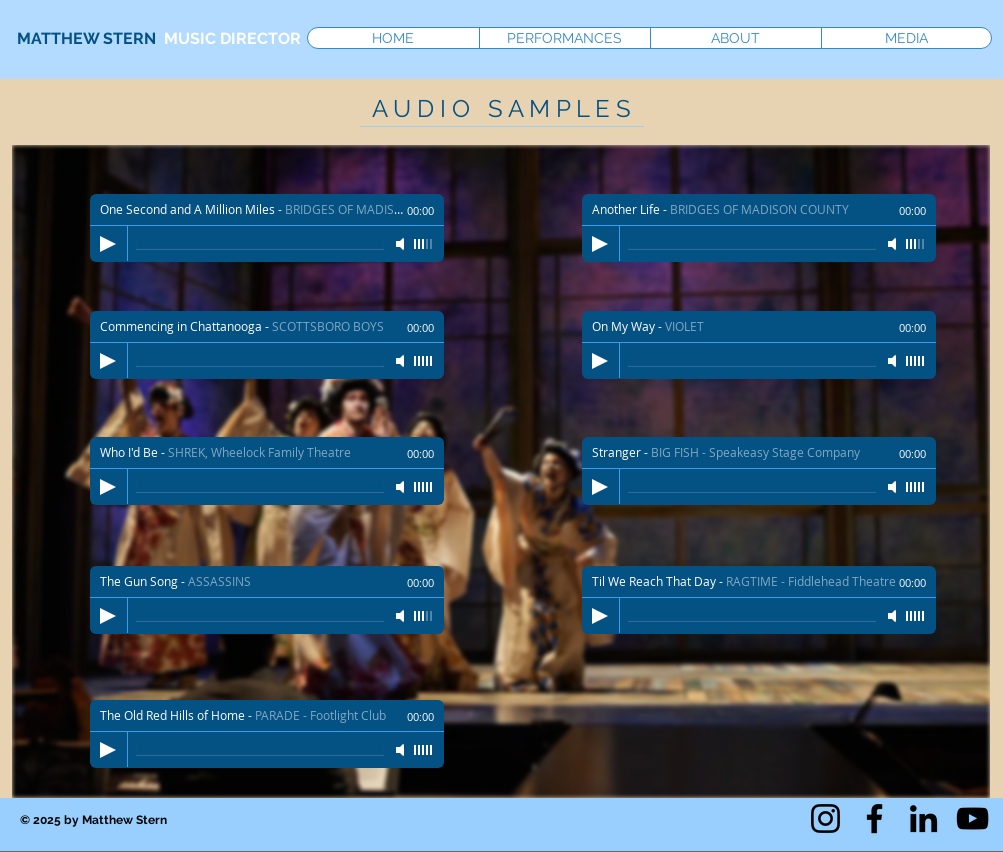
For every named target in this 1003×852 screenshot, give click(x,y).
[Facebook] (874, 818)
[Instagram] (825, 818)
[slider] (424, 750)
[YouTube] (972, 818)
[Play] (108, 750)
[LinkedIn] (923, 818)
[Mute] (402, 750)
